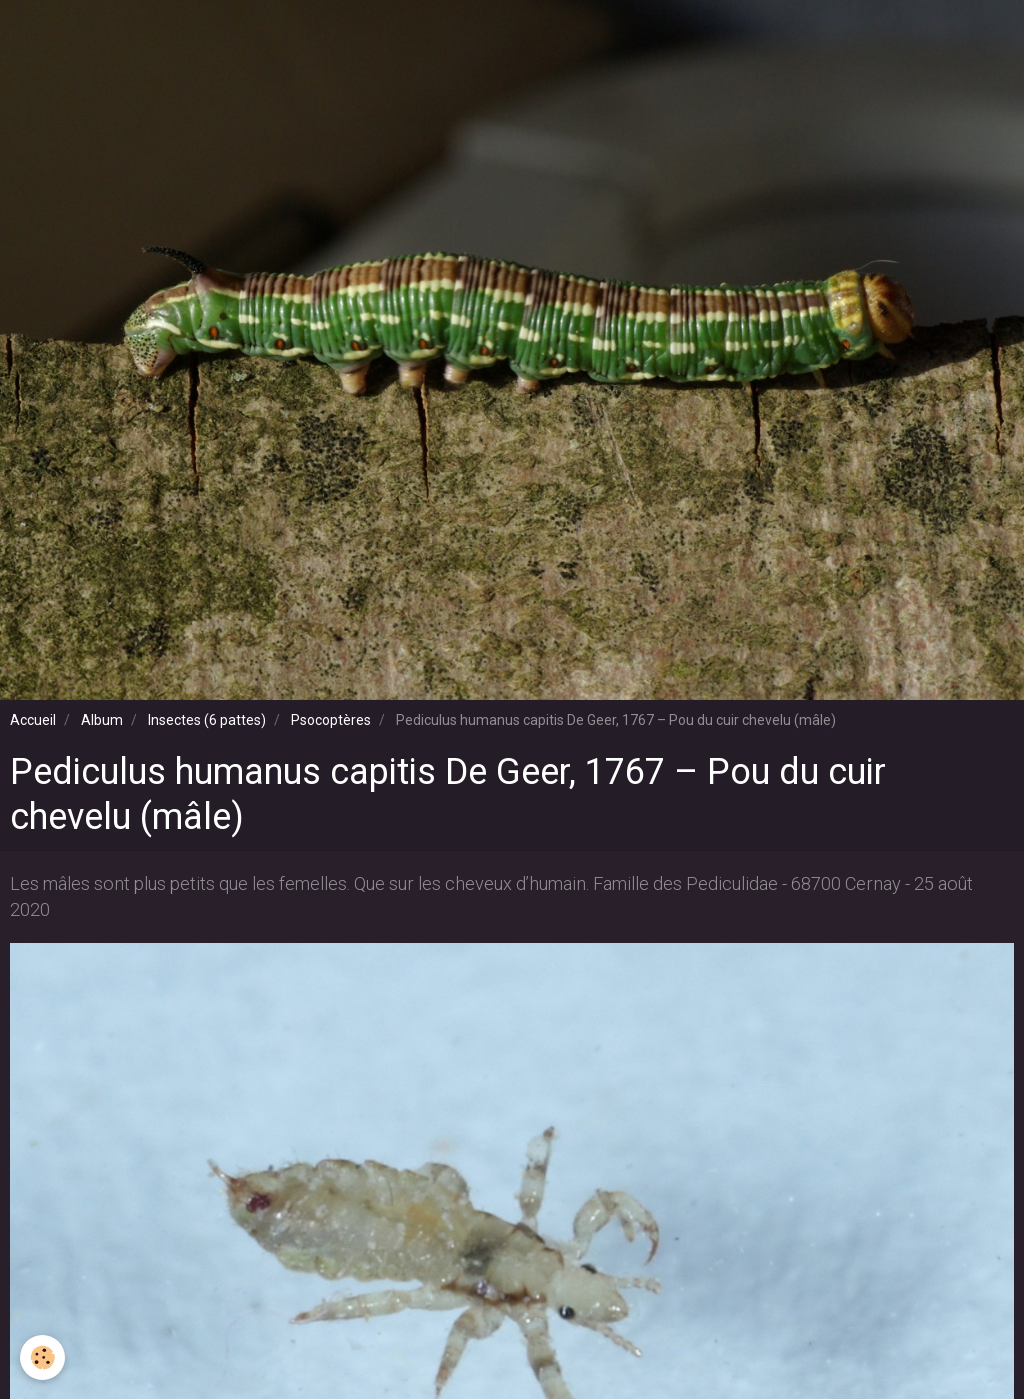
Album (102, 720)
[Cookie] (42, 1357)
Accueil (33, 720)
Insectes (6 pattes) (207, 720)
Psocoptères (331, 720)
